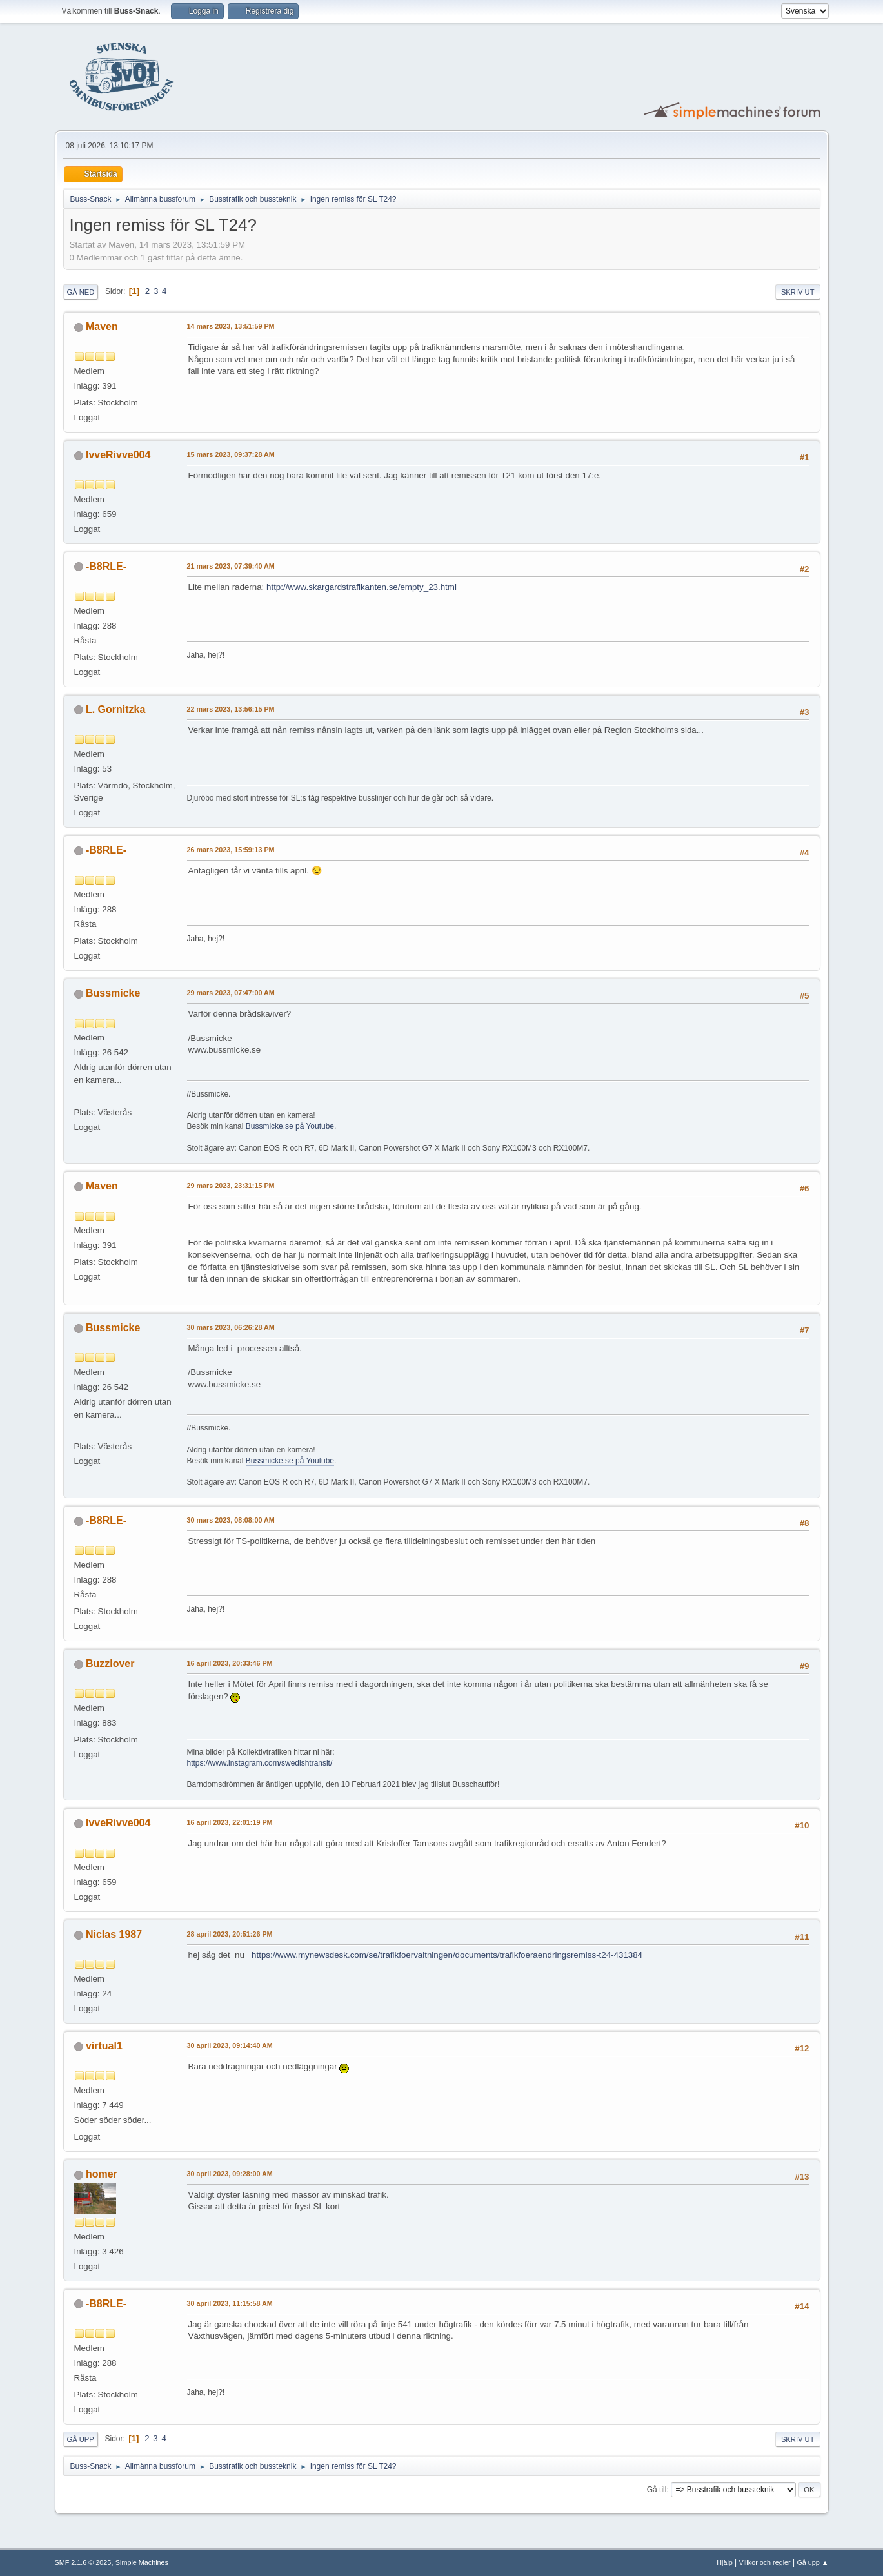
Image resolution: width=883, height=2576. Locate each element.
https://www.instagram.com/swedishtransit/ (260, 1763)
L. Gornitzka (115, 709)
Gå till (657, 2489)
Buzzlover (110, 1663)
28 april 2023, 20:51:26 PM (230, 1934)
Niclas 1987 (114, 1934)
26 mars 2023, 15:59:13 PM (231, 850)
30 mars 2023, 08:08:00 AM (231, 1520)
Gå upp (80, 2439)
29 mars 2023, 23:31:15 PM (231, 1185)
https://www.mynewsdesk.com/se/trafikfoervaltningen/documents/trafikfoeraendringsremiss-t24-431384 (447, 1955)
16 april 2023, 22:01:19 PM (230, 1822)
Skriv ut (798, 292)
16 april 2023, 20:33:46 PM (230, 1663)
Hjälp (725, 2562)
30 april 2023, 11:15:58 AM (230, 2303)
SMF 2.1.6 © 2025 (83, 2562)
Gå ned (81, 292)
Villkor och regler (765, 2562)
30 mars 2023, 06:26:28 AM (231, 1327)
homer (101, 2174)
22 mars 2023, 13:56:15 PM (231, 709)
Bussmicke (113, 993)
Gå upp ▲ (812, 2562)
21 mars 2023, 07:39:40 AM (231, 566)
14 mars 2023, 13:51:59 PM (231, 326)
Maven (102, 326)
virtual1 (104, 2045)
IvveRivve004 (118, 454)
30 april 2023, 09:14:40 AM (230, 2045)
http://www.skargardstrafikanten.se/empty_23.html (361, 587)
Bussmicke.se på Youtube (290, 1126)
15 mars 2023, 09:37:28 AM (231, 454)
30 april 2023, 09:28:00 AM (230, 2174)
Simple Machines (141, 2562)
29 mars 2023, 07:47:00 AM (231, 993)
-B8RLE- (106, 566)
